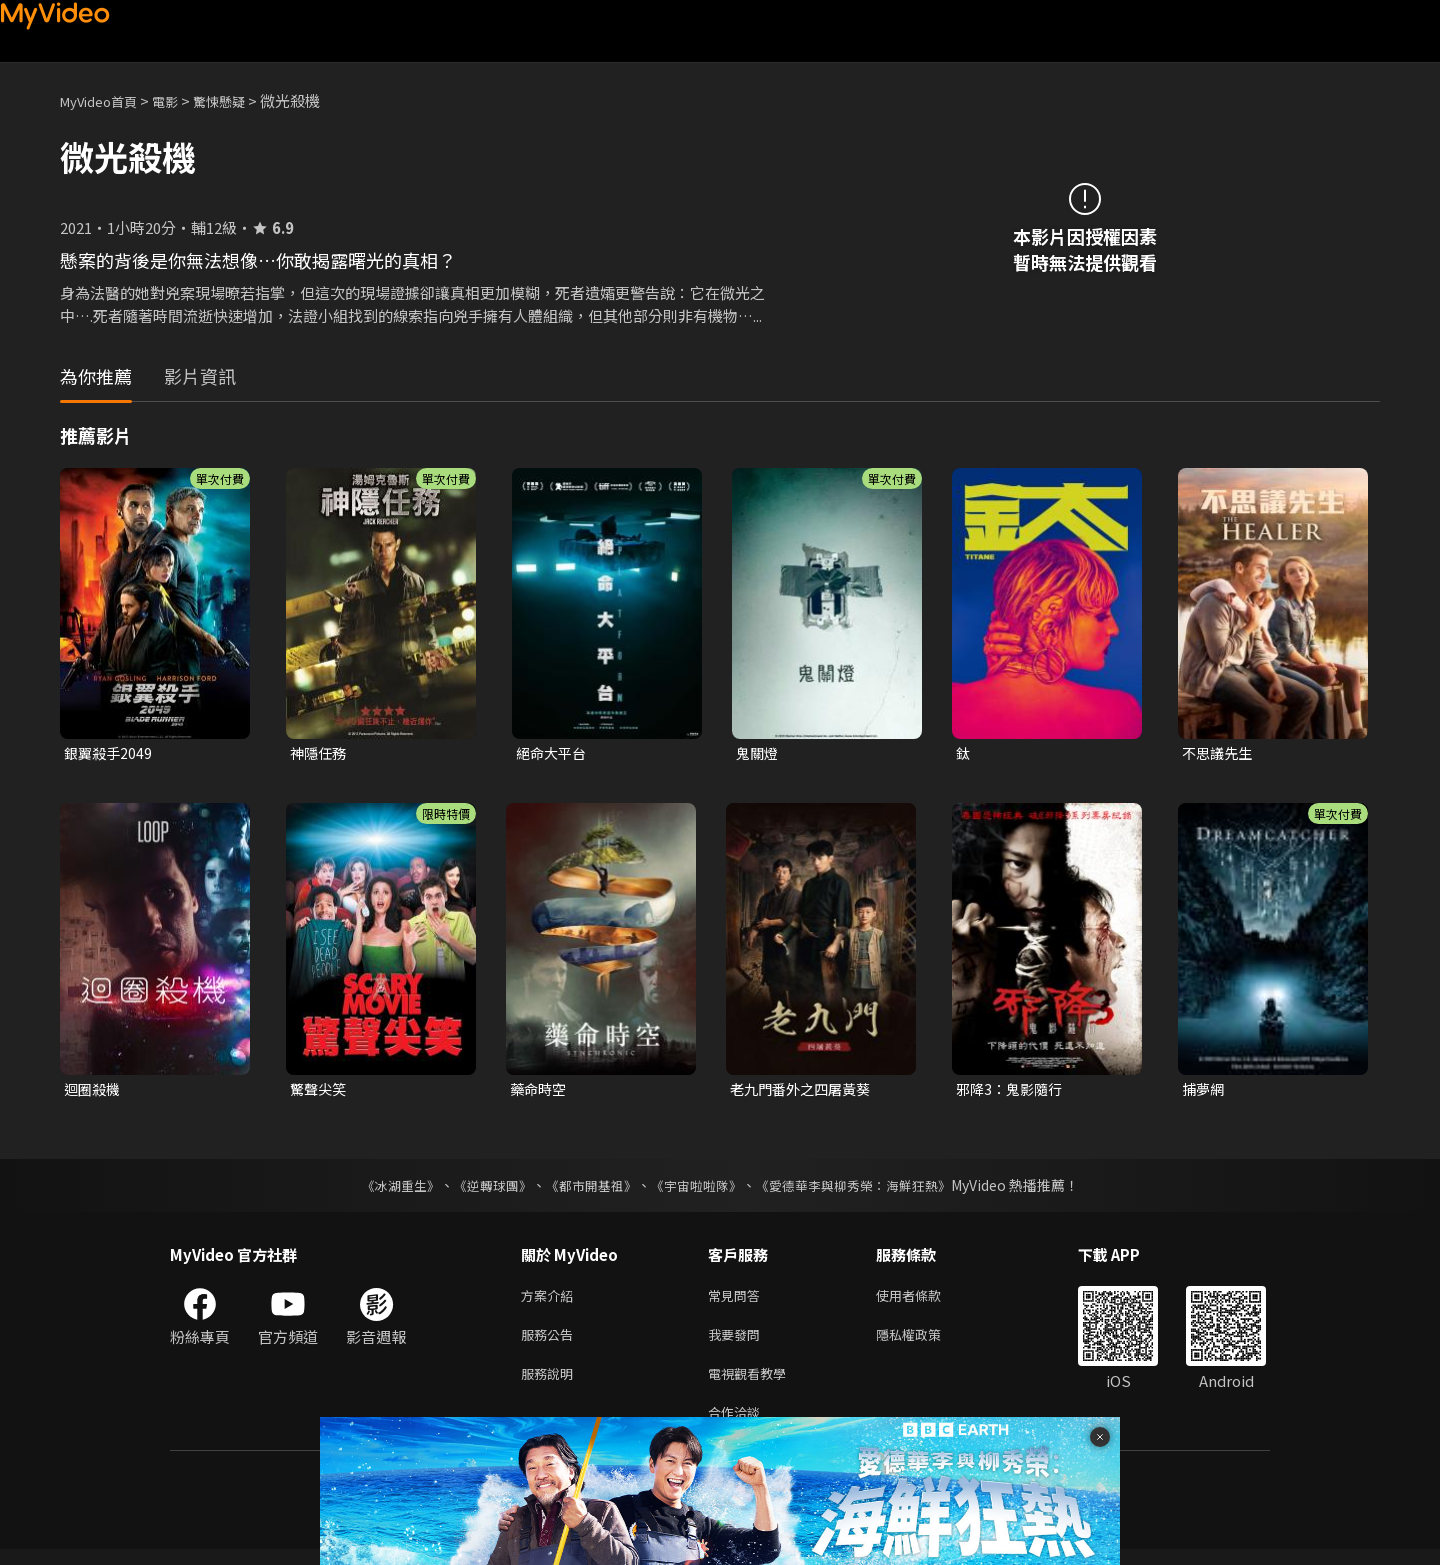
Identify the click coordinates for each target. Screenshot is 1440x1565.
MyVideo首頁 (105, 100)
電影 (181, 100)
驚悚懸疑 (241, 100)
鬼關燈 (758, 753)
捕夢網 (1204, 1091)
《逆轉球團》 (481, 1189)
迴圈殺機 (94, 1091)
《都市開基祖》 (586, 1189)
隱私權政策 (925, 1342)
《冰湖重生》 (383, 1189)
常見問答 (738, 1300)
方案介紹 (551, 1300)
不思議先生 (1219, 753)
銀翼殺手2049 (110, 753)
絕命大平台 (553, 753)
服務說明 (551, 1384)
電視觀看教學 (753, 1384)
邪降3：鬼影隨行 (1012, 1091)
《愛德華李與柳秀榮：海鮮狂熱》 (866, 1189)
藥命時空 (540, 1091)
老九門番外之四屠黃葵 (805, 1091)
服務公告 (551, 1342)
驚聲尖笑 (320, 1091)
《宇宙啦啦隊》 (698, 1189)
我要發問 (738, 1342)
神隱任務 (320, 753)
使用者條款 (925, 1300)
